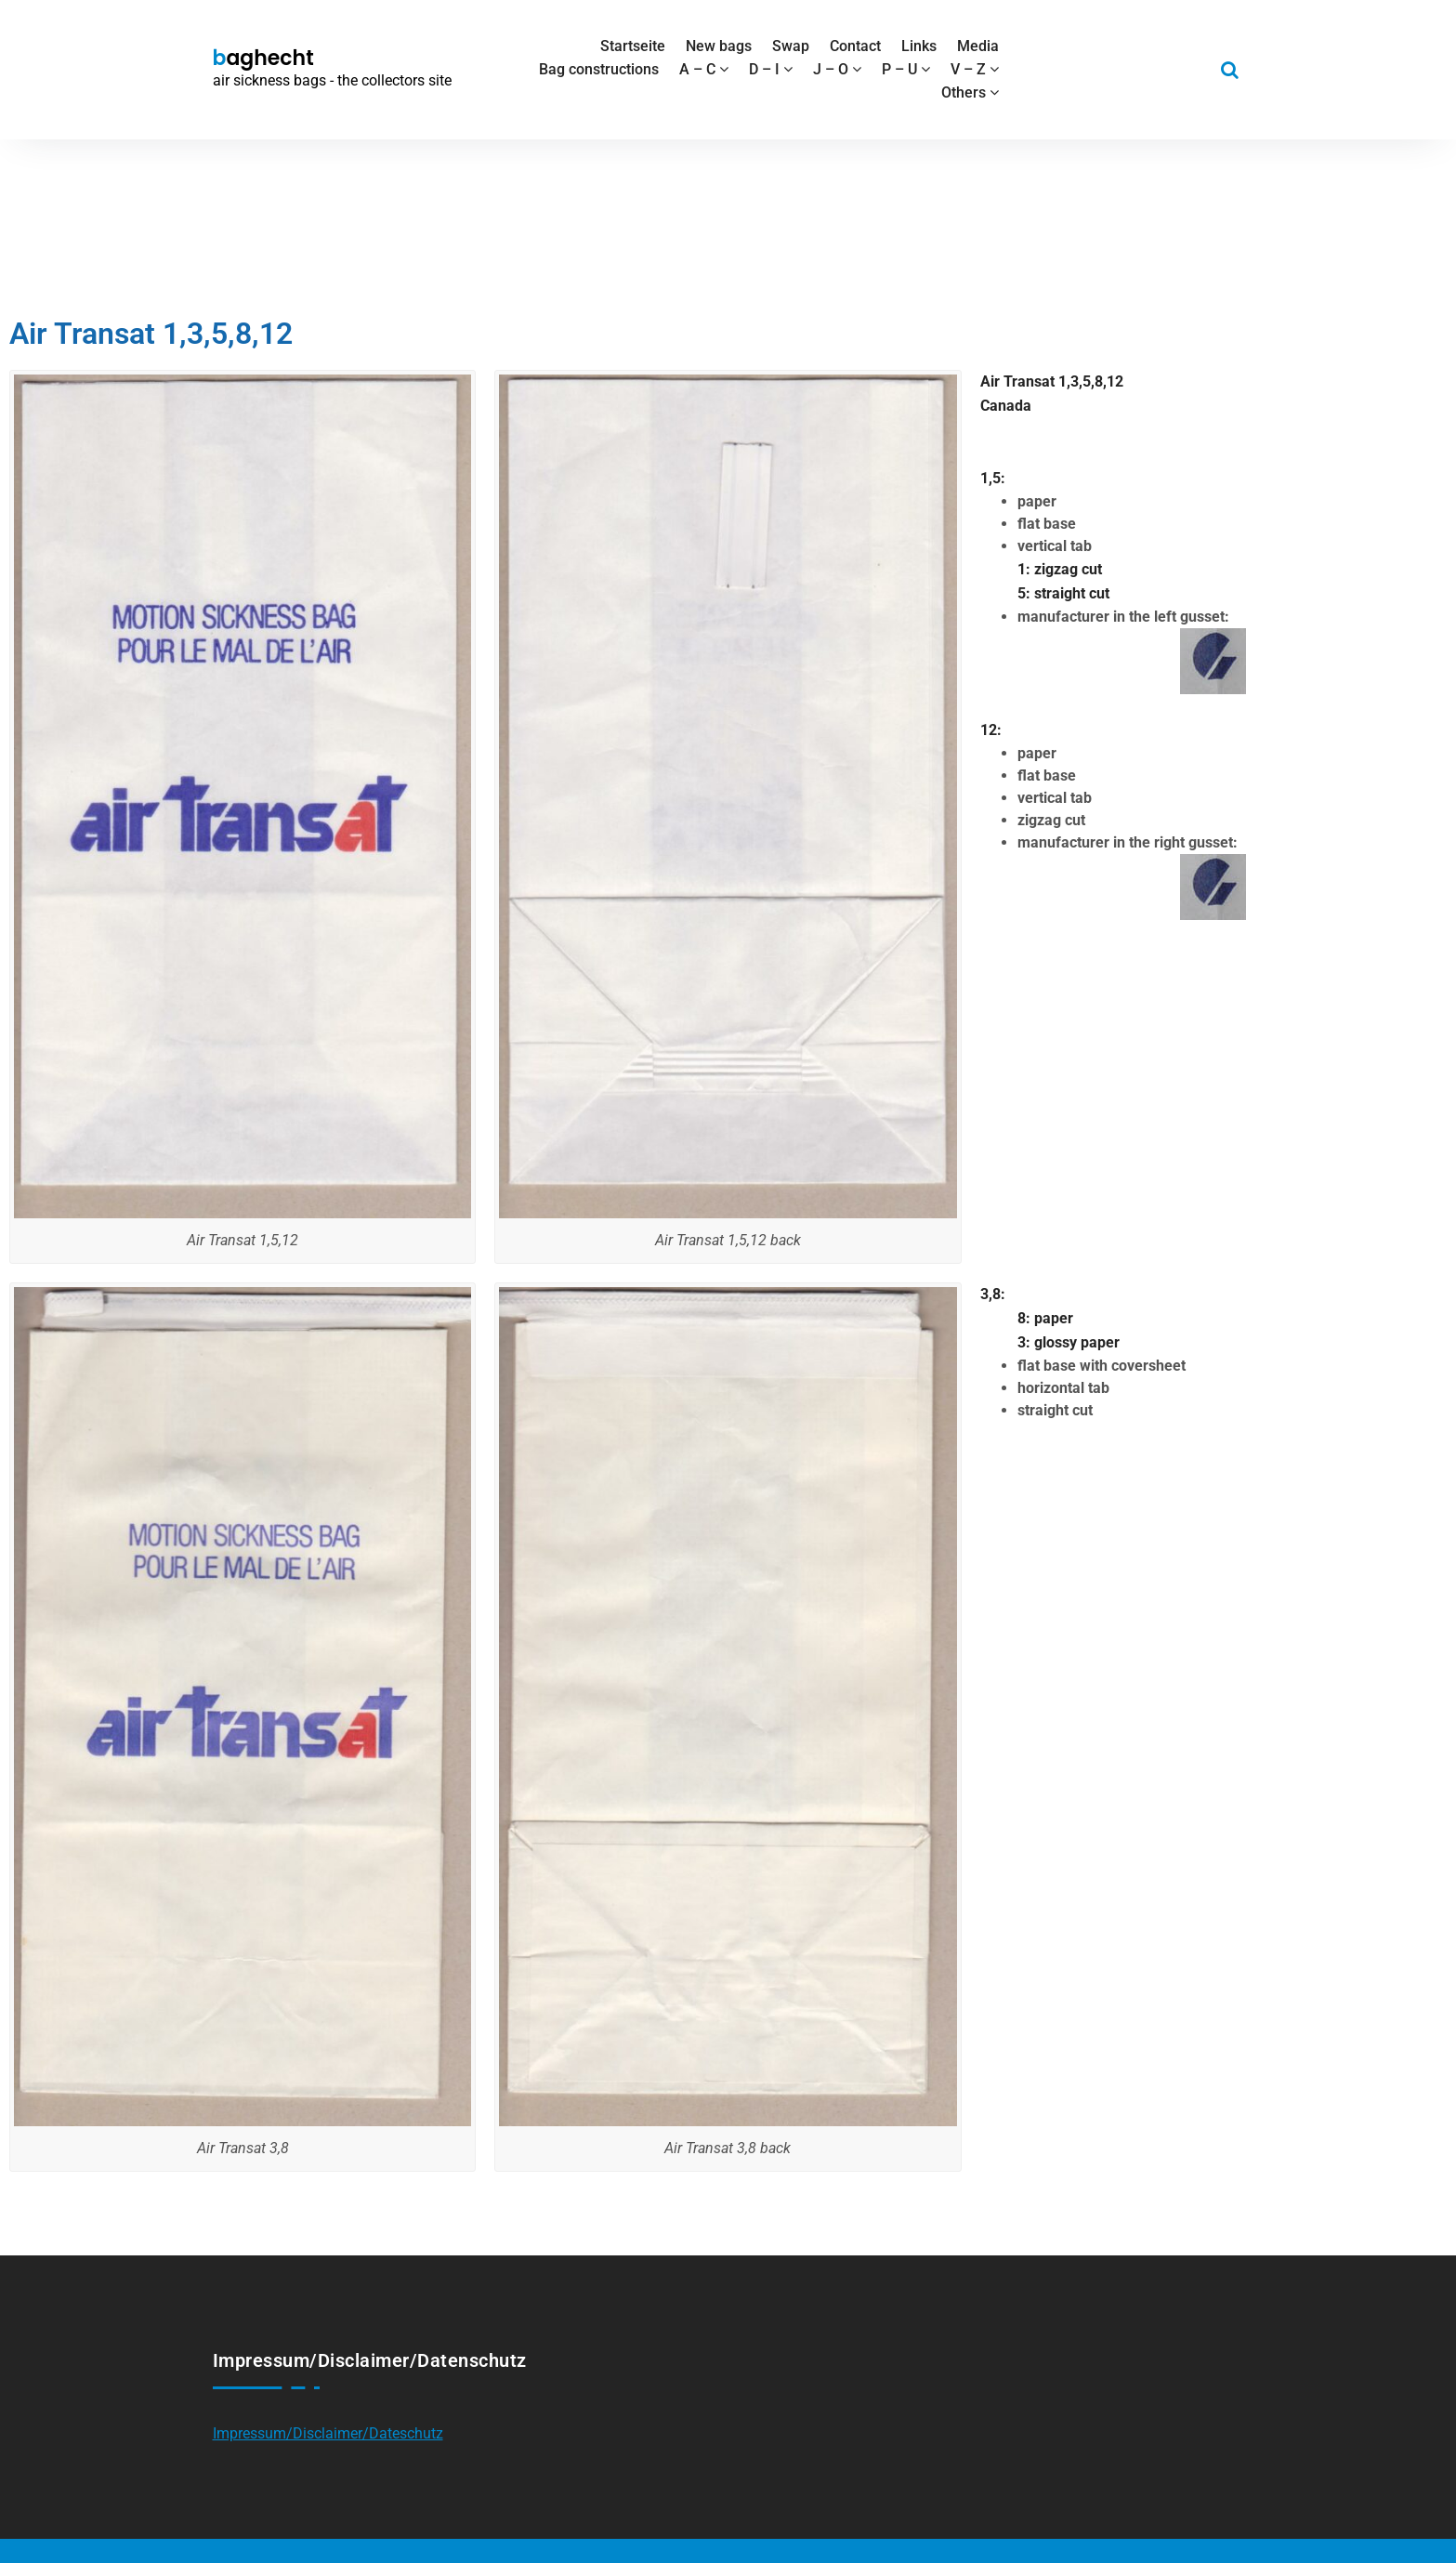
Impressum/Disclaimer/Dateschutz (328, 2433)
